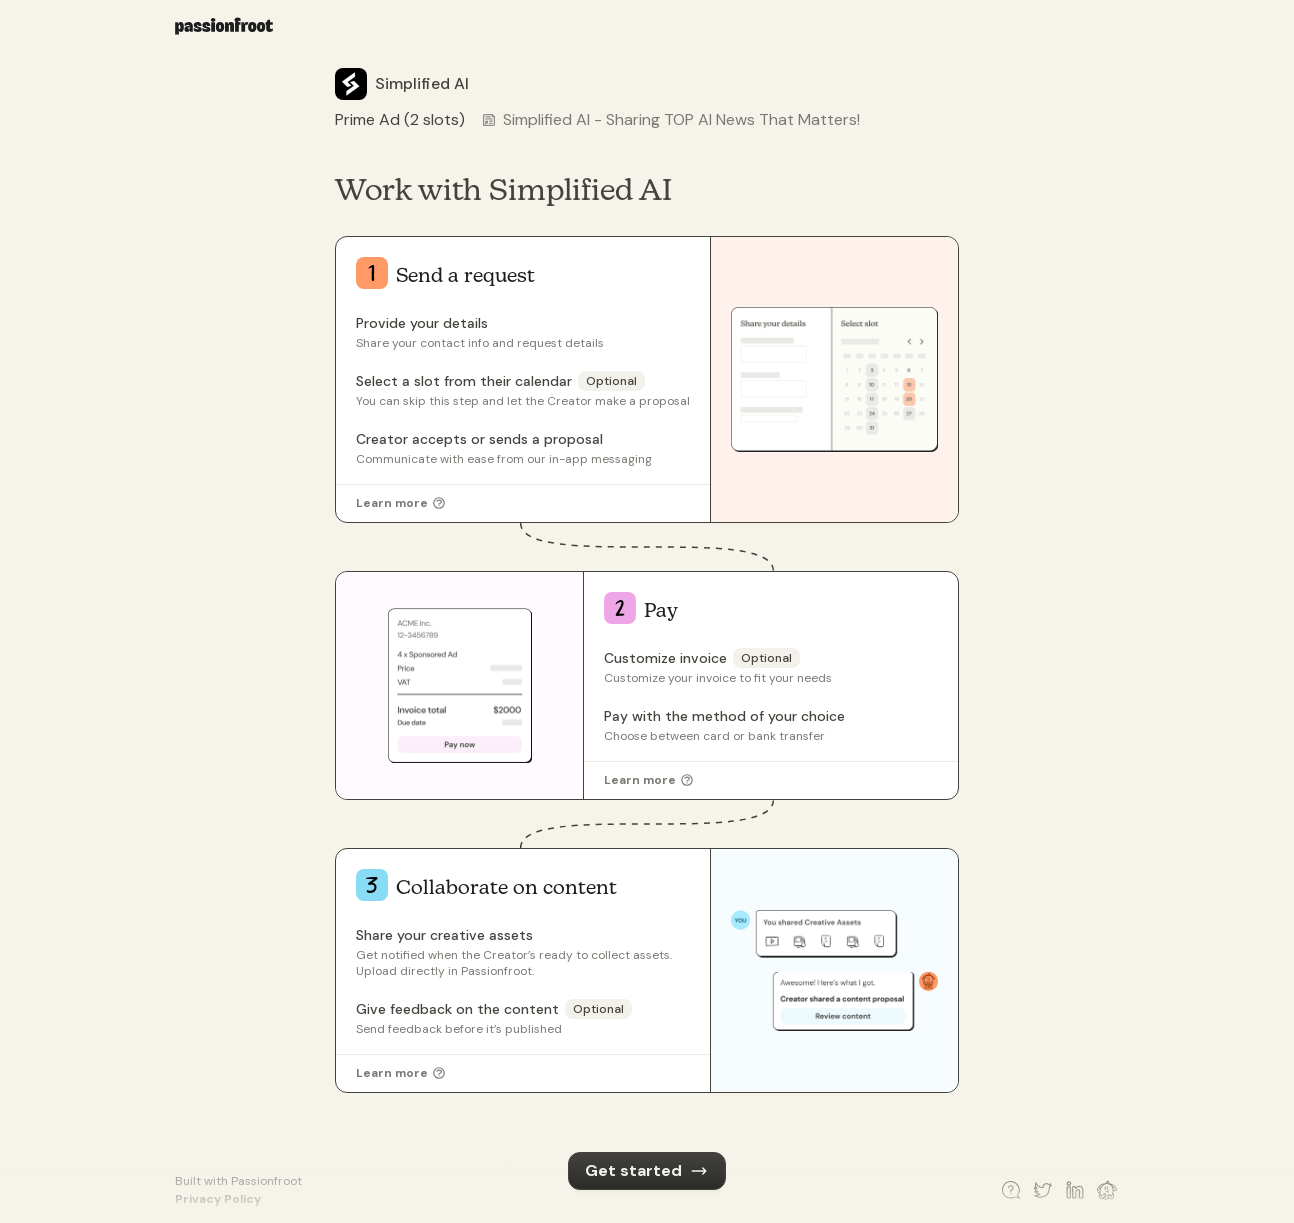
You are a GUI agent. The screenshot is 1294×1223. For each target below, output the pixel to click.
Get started (646, 1170)
